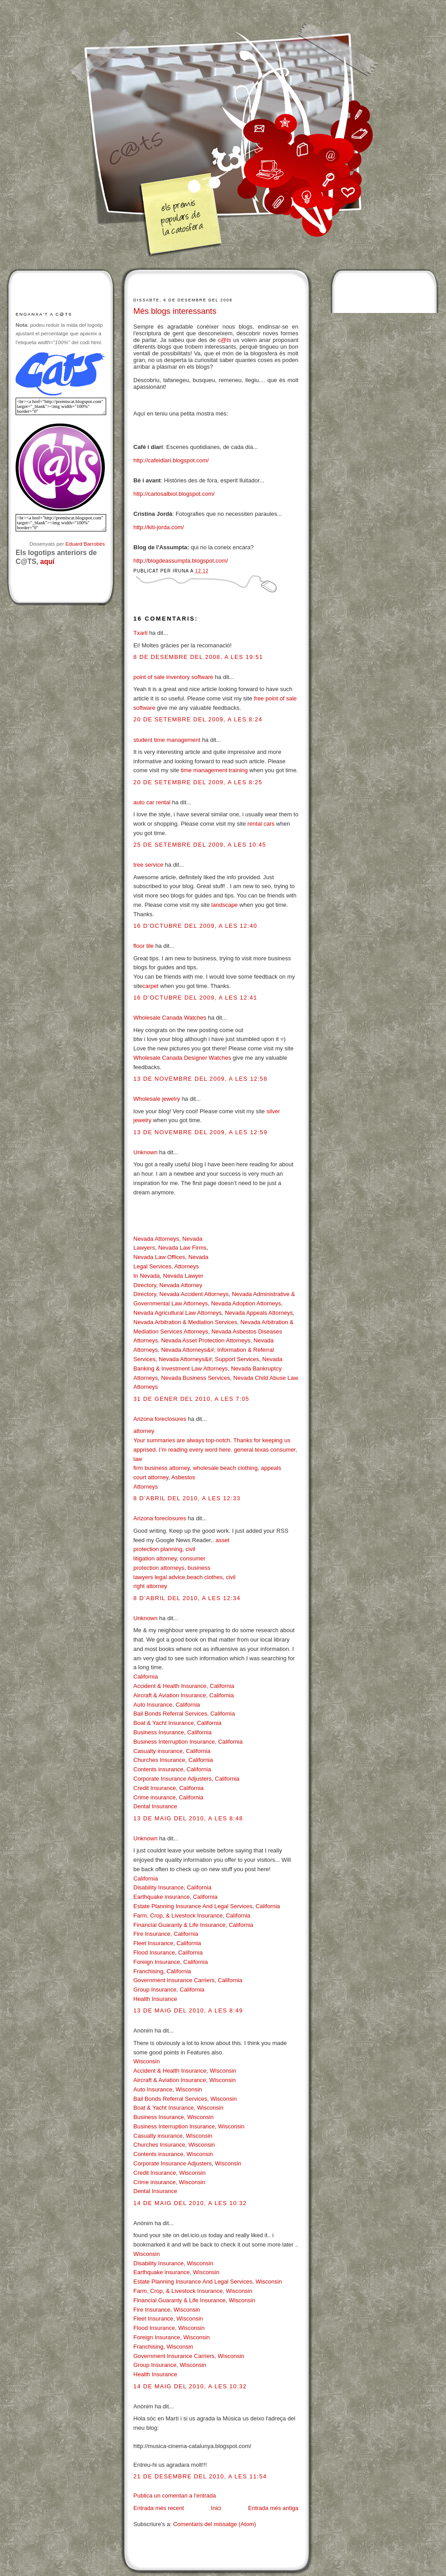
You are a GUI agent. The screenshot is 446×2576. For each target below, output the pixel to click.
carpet (150, 986)
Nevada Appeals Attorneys (259, 1312)
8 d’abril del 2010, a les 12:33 (186, 1498)
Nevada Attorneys (156, 1238)
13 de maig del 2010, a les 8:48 (188, 1818)
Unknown (145, 1152)
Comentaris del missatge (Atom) (214, 2524)
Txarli (140, 633)
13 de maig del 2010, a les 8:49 (188, 2010)
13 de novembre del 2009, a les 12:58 (200, 1078)
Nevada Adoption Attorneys (246, 1303)
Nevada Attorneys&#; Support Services (209, 1359)
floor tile (143, 945)
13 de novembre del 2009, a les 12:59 (200, 1132)
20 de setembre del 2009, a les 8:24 (197, 719)
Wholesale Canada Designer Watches (182, 1057)
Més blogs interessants (174, 311)
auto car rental (151, 802)
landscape (224, 904)
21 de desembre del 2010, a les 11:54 (200, 2476)
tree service (148, 864)
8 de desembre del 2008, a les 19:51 (198, 657)
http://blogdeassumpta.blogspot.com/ (180, 560)
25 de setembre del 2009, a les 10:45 (199, 844)
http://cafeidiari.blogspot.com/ (171, 460)
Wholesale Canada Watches (169, 1017)
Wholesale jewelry (156, 1098)
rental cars (261, 823)
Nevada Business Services (195, 1377)
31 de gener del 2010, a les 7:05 (191, 1398)
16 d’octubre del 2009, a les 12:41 (195, 997)
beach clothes (205, 1577)
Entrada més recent (158, 2508)
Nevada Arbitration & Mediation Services (185, 1322)
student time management (166, 740)
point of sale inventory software (173, 677)
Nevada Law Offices (159, 1257)
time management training (214, 770)
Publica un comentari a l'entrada (174, 2495)
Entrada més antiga (273, 2508)
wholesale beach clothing (225, 1468)
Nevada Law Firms (182, 1247)
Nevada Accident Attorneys (193, 1294)
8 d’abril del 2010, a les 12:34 (186, 1598)
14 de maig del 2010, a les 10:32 (190, 2203)
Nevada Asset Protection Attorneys (205, 1340)
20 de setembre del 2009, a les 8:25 (197, 782)
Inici (216, 2508)
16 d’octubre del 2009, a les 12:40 (195, 925)
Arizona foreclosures (159, 1419)
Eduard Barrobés (85, 544)
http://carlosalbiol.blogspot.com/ (174, 493)
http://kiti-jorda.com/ (158, 527)
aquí (47, 561)
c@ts (224, 340)
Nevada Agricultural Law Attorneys (177, 1312)
